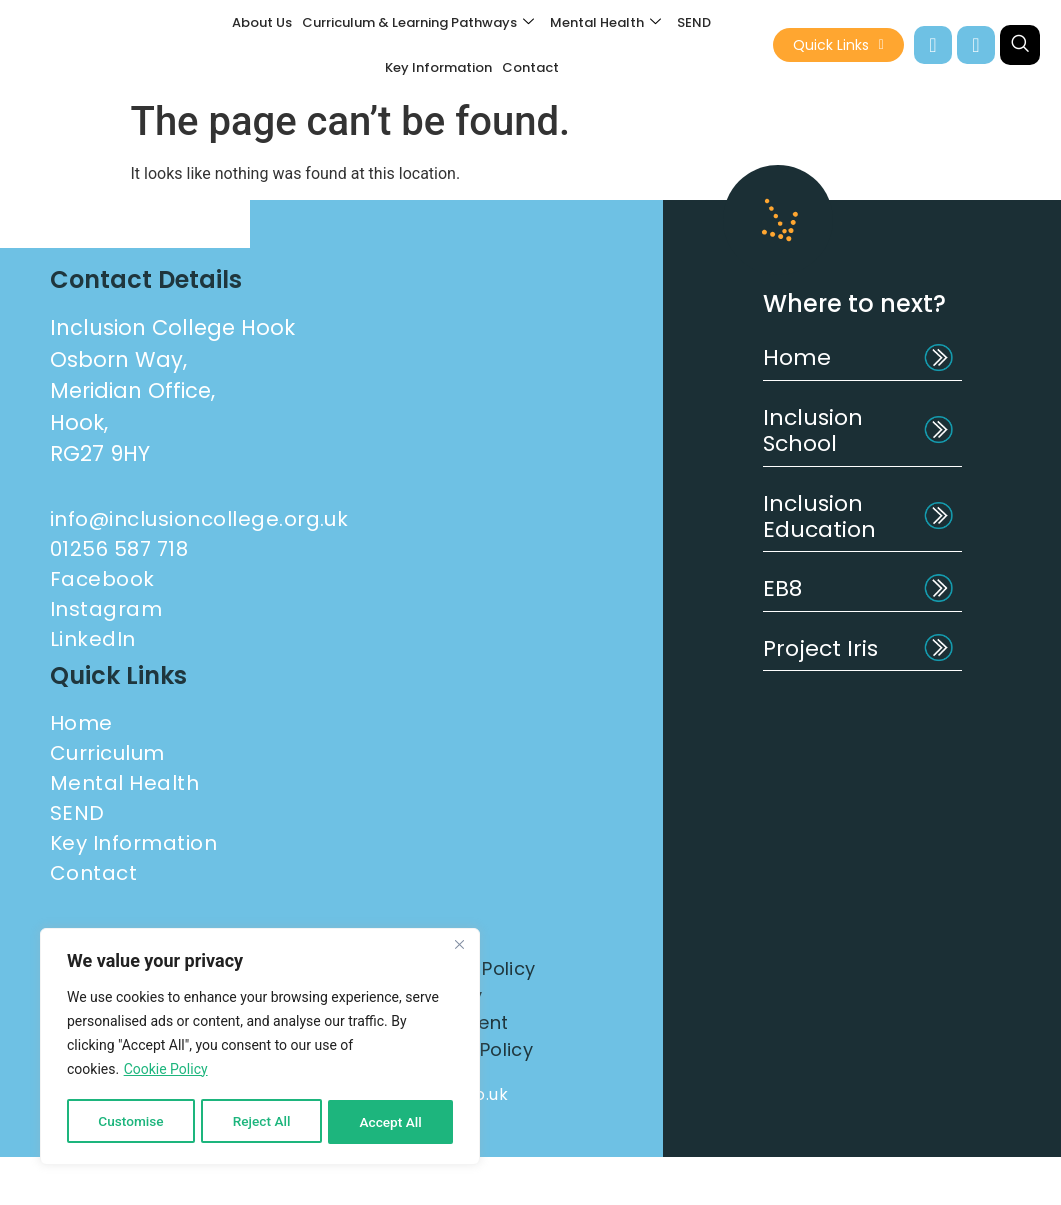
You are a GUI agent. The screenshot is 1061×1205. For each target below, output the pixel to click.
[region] (260, 1048)
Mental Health (605, 22)
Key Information (438, 67)
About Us (262, 22)
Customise (130, 1122)
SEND (694, 22)
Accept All (391, 1122)
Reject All (261, 1122)
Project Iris (820, 648)
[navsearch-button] (1020, 45)
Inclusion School (813, 430)
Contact (530, 67)
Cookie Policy (166, 1072)
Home (797, 357)
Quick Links (838, 45)
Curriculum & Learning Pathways (418, 22)
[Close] (459, 948)
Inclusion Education (819, 516)
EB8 (782, 588)
